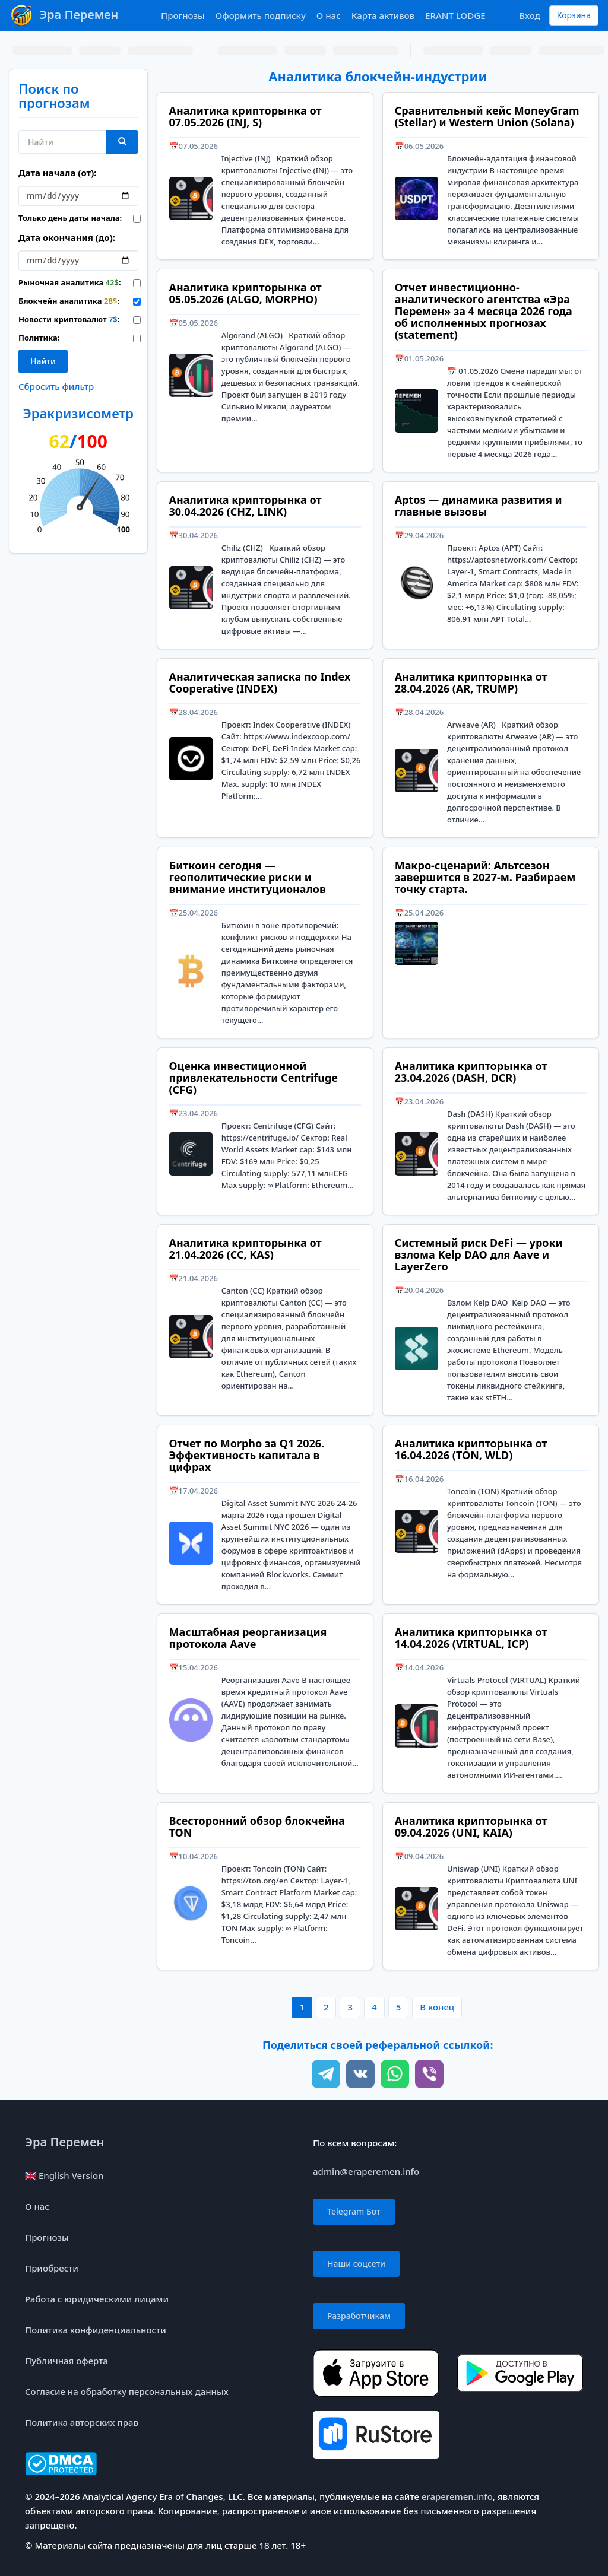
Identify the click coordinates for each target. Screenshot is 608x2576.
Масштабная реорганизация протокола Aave (248, 1638)
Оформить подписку (261, 15)
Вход (529, 15)
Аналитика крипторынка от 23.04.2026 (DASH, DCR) (471, 1072)
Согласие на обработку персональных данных (127, 2391)
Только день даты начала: (66, 217)
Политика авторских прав (81, 2422)
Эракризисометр (78, 413)
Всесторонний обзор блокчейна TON (257, 1826)
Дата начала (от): (57, 173)
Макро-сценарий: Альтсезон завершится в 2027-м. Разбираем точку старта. (485, 877)
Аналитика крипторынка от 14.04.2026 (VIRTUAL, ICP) (471, 1638)
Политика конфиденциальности (95, 2330)
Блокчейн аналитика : (66, 301)
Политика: (38, 337)
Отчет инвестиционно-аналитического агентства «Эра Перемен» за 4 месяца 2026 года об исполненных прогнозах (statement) (483, 311)
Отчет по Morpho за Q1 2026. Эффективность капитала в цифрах (247, 1455)
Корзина (574, 15)
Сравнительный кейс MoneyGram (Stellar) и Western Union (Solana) (487, 116)
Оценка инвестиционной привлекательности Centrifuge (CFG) (253, 1077)
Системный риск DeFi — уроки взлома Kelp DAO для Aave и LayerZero (479, 1254)
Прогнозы (183, 15)
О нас (328, 15)
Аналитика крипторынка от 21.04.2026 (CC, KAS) (245, 1248)
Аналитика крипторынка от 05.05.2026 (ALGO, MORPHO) (245, 293)
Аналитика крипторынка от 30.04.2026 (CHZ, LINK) (245, 505)
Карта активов (383, 15)
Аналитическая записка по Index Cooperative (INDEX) (260, 682)
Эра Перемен (64, 2142)
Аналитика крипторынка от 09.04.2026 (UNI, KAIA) (471, 1826)
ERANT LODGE (455, 15)
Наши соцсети (356, 2263)
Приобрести (51, 2268)
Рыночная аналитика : (66, 282)
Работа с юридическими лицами (97, 2299)
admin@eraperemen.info (366, 2171)
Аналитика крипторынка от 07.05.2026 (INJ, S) (245, 116)
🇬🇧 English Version (64, 2175)
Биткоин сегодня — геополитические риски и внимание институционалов (247, 877)
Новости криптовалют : (66, 319)
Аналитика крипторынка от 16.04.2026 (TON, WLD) (471, 1449)
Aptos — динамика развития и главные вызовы (478, 505)
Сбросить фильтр (56, 386)
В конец (437, 2007)
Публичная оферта (66, 2361)
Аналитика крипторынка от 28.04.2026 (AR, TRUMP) (471, 682)
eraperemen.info (457, 2496)
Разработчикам (359, 2315)
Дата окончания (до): (66, 237)
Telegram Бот (354, 2211)
